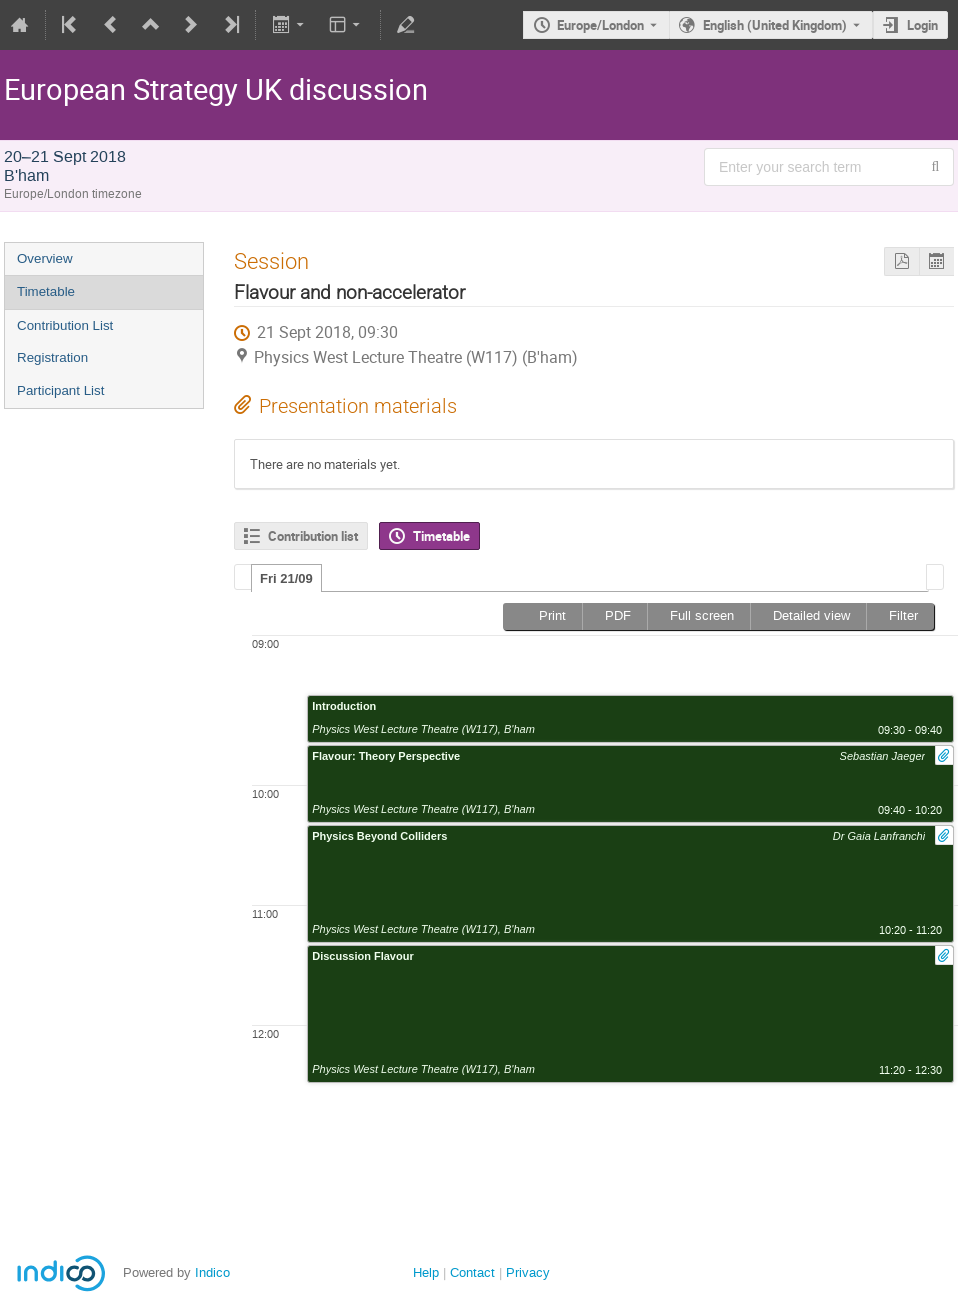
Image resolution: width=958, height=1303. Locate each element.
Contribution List (65, 325)
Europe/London (600, 25)
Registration (52, 357)
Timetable (46, 291)
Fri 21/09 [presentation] (286, 578)
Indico (212, 1272)
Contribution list (313, 536)
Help (426, 1272)
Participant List (60, 390)
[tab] (286, 578)
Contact (472, 1272)
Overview (45, 258)
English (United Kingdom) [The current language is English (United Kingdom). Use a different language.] (775, 25)
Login (922, 25)
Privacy (528, 1272)
